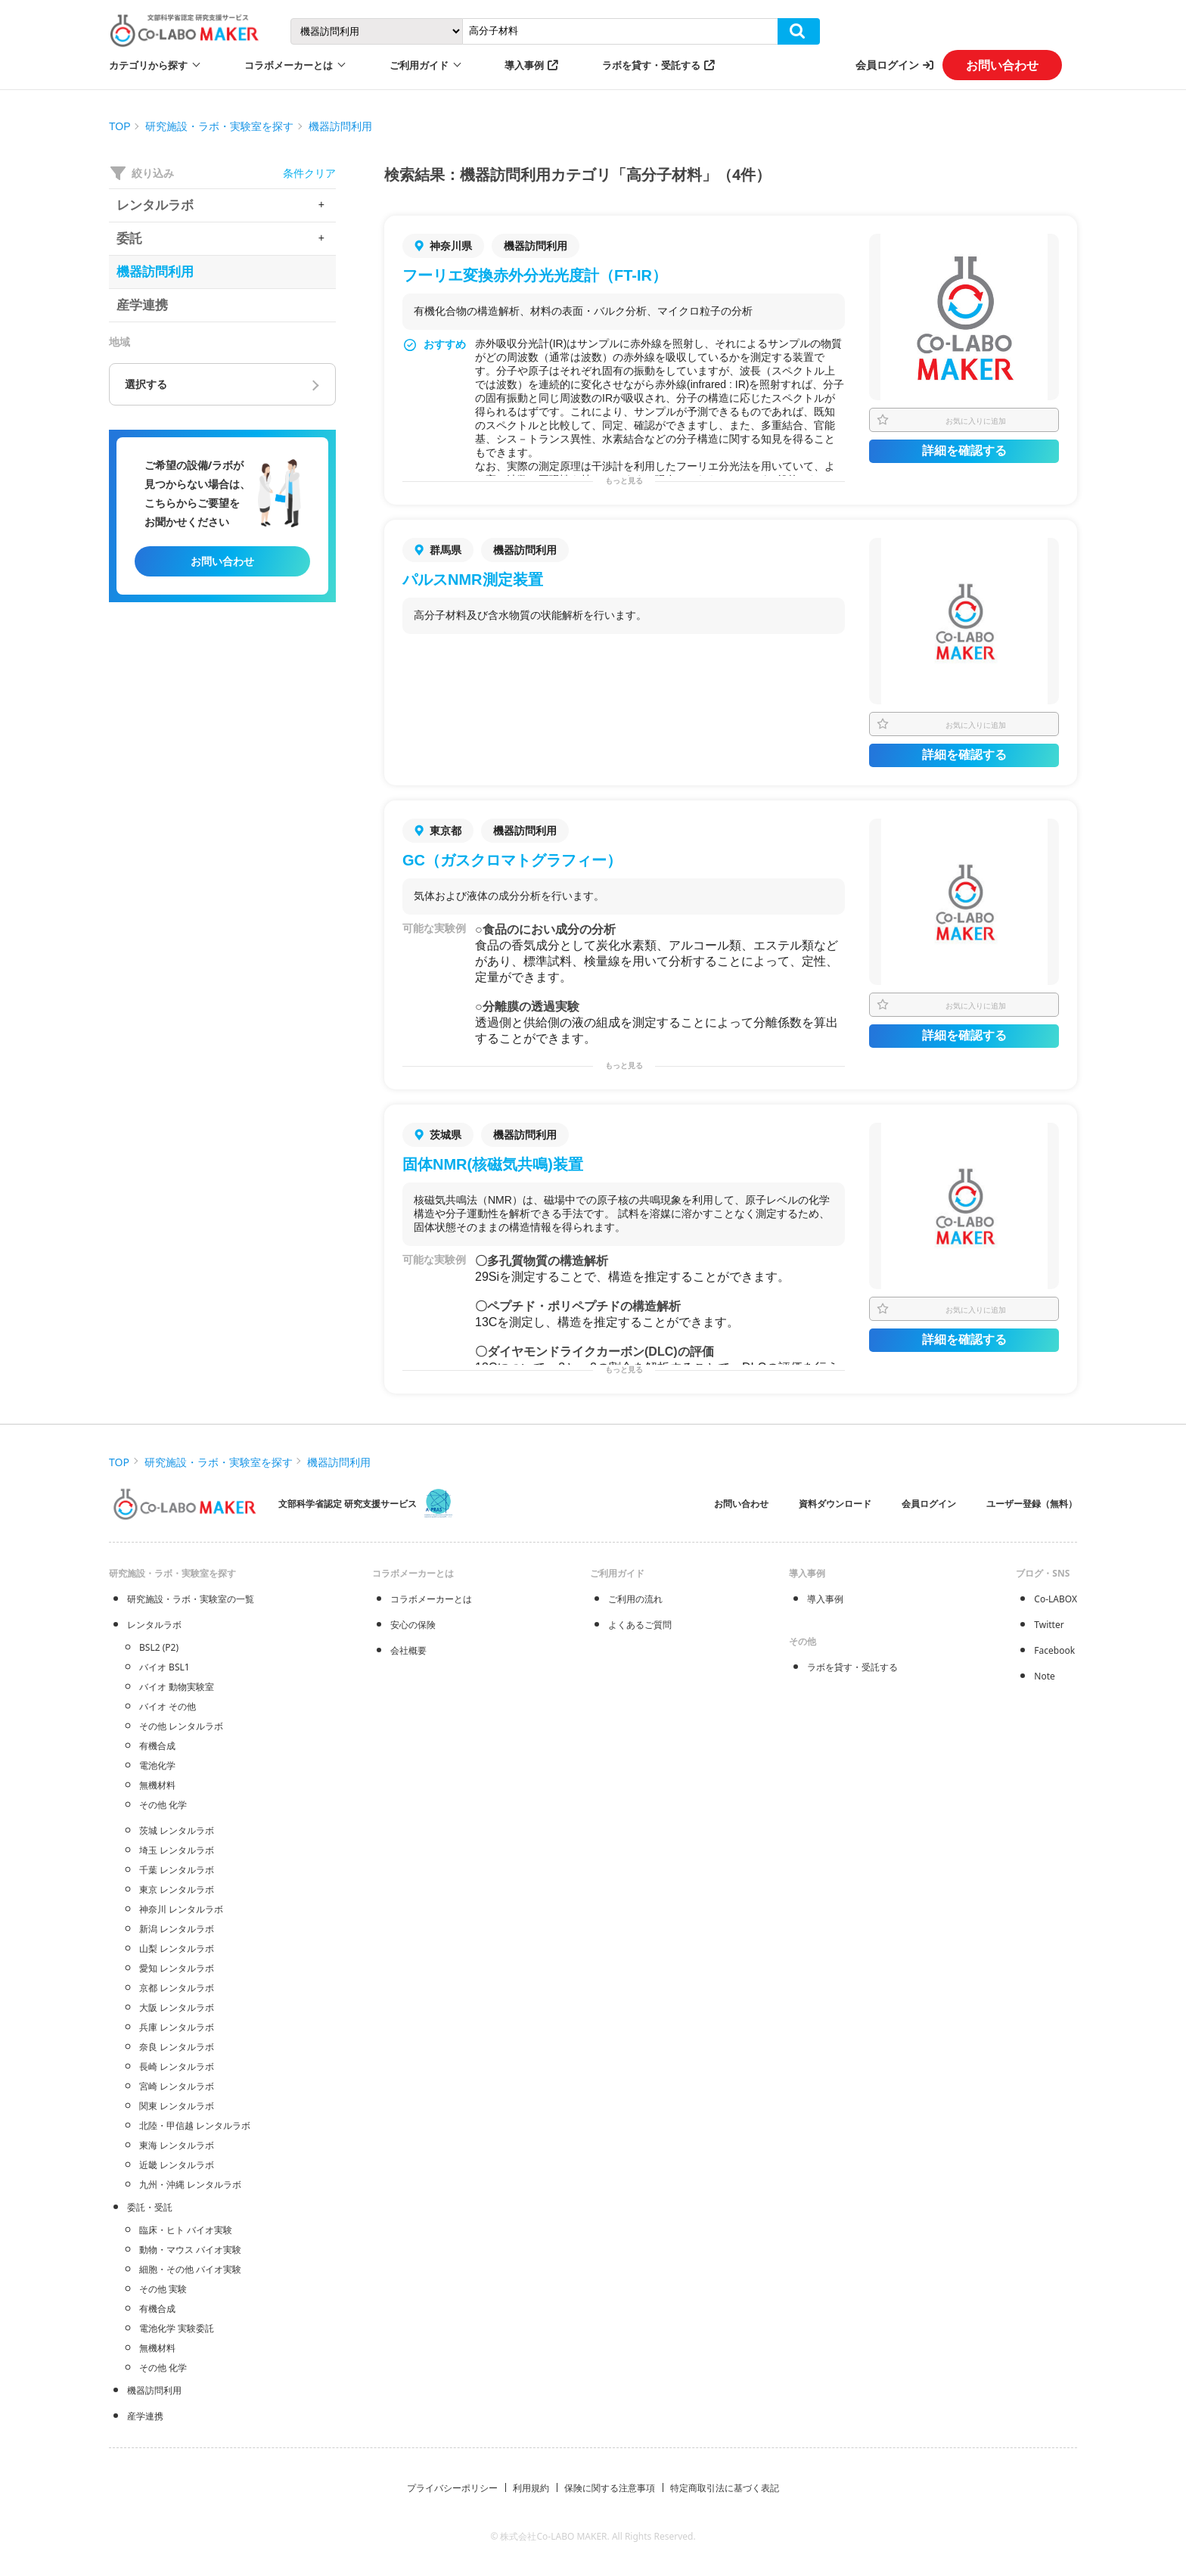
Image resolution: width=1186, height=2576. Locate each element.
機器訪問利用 (340, 126)
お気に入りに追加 (975, 420)
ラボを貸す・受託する (651, 65)
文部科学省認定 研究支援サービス (347, 1503)
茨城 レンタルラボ (176, 1830)
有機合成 (157, 1745)
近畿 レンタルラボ (176, 2164)
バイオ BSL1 (164, 1667)
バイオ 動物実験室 (176, 1686)
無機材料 (157, 1785)
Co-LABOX (1055, 1599)
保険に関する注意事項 (609, 2487)
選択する (146, 384)
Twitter (1048, 1624)
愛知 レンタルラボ (176, 1968)
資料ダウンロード (835, 1503)
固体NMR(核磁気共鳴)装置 (492, 1164)
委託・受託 (149, 2207)
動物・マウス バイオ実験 (190, 2249)
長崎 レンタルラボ (176, 2066)
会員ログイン (887, 64)
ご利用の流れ (635, 1599)
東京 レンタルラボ (176, 1889)
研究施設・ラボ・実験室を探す (219, 126)
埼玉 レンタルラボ (176, 1850)
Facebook (1054, 1650)
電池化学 (157, 1765)
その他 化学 (163, 1804)
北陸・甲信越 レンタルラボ (194, 2125)
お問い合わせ (1002, 65)
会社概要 (408, 1650)
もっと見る (624, 481)
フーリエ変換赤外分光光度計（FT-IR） (534, 275)
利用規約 (531, 2487)
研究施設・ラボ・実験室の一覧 (190, 1599)
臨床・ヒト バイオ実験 (185, 2229)
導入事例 (524, 65)
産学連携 (145, 2416)
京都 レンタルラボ (176, 1987)
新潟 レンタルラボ (176, 1928)
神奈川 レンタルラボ (181, 1909)
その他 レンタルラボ (181, 1726)
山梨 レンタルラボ (176, 1948)
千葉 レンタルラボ (176, 1869)
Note (1044, 1676)
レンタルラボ (154, 1624)
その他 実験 (163, 2288)
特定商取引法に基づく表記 (724, 2487)
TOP (120, 126)
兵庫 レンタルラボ (176, 2027)
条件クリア (309, 173)
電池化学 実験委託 (176, 2328)
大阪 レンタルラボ (176, 2007)
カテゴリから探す (148, 65)
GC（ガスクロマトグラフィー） (512, 860)
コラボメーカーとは (431, 1599)
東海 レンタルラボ (176, 2145)
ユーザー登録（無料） (1031, 1503)
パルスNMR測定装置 (472, 579)
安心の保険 (413, 1624)
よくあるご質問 (640, 1624)
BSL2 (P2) (159, 1647)
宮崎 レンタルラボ (176, 2086)
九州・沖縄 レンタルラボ (190, 2184)
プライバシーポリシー (452, 2487)
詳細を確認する (964, 450)
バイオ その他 (167, 1706)
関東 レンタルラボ (176, 2105)
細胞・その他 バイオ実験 (190, 2269)
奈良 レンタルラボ (176, 2046)
